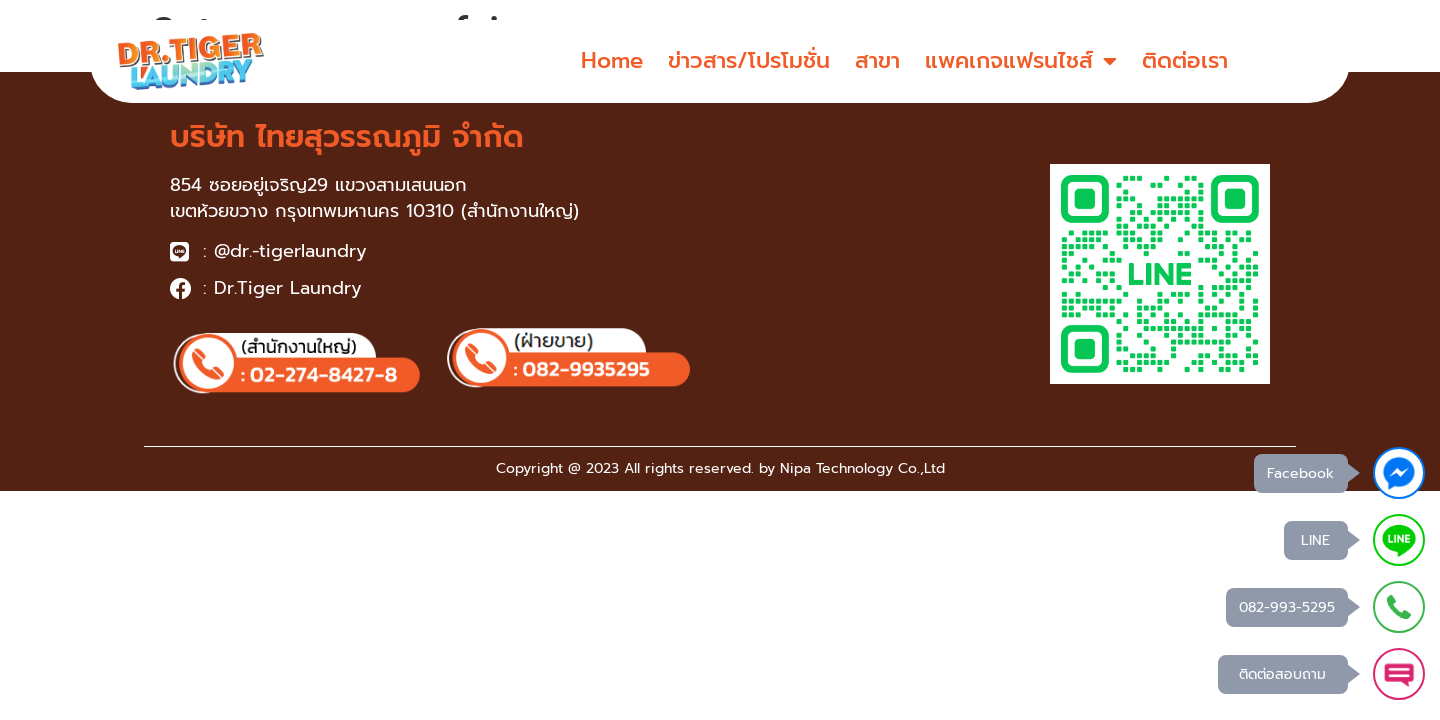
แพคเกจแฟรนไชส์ (1021, 61)
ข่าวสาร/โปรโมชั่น (749, 60)
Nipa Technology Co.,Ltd (862, 468)
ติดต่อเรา (1185, 60)
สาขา (877, 60)
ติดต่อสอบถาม (1282, 674)
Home (612, 60)
